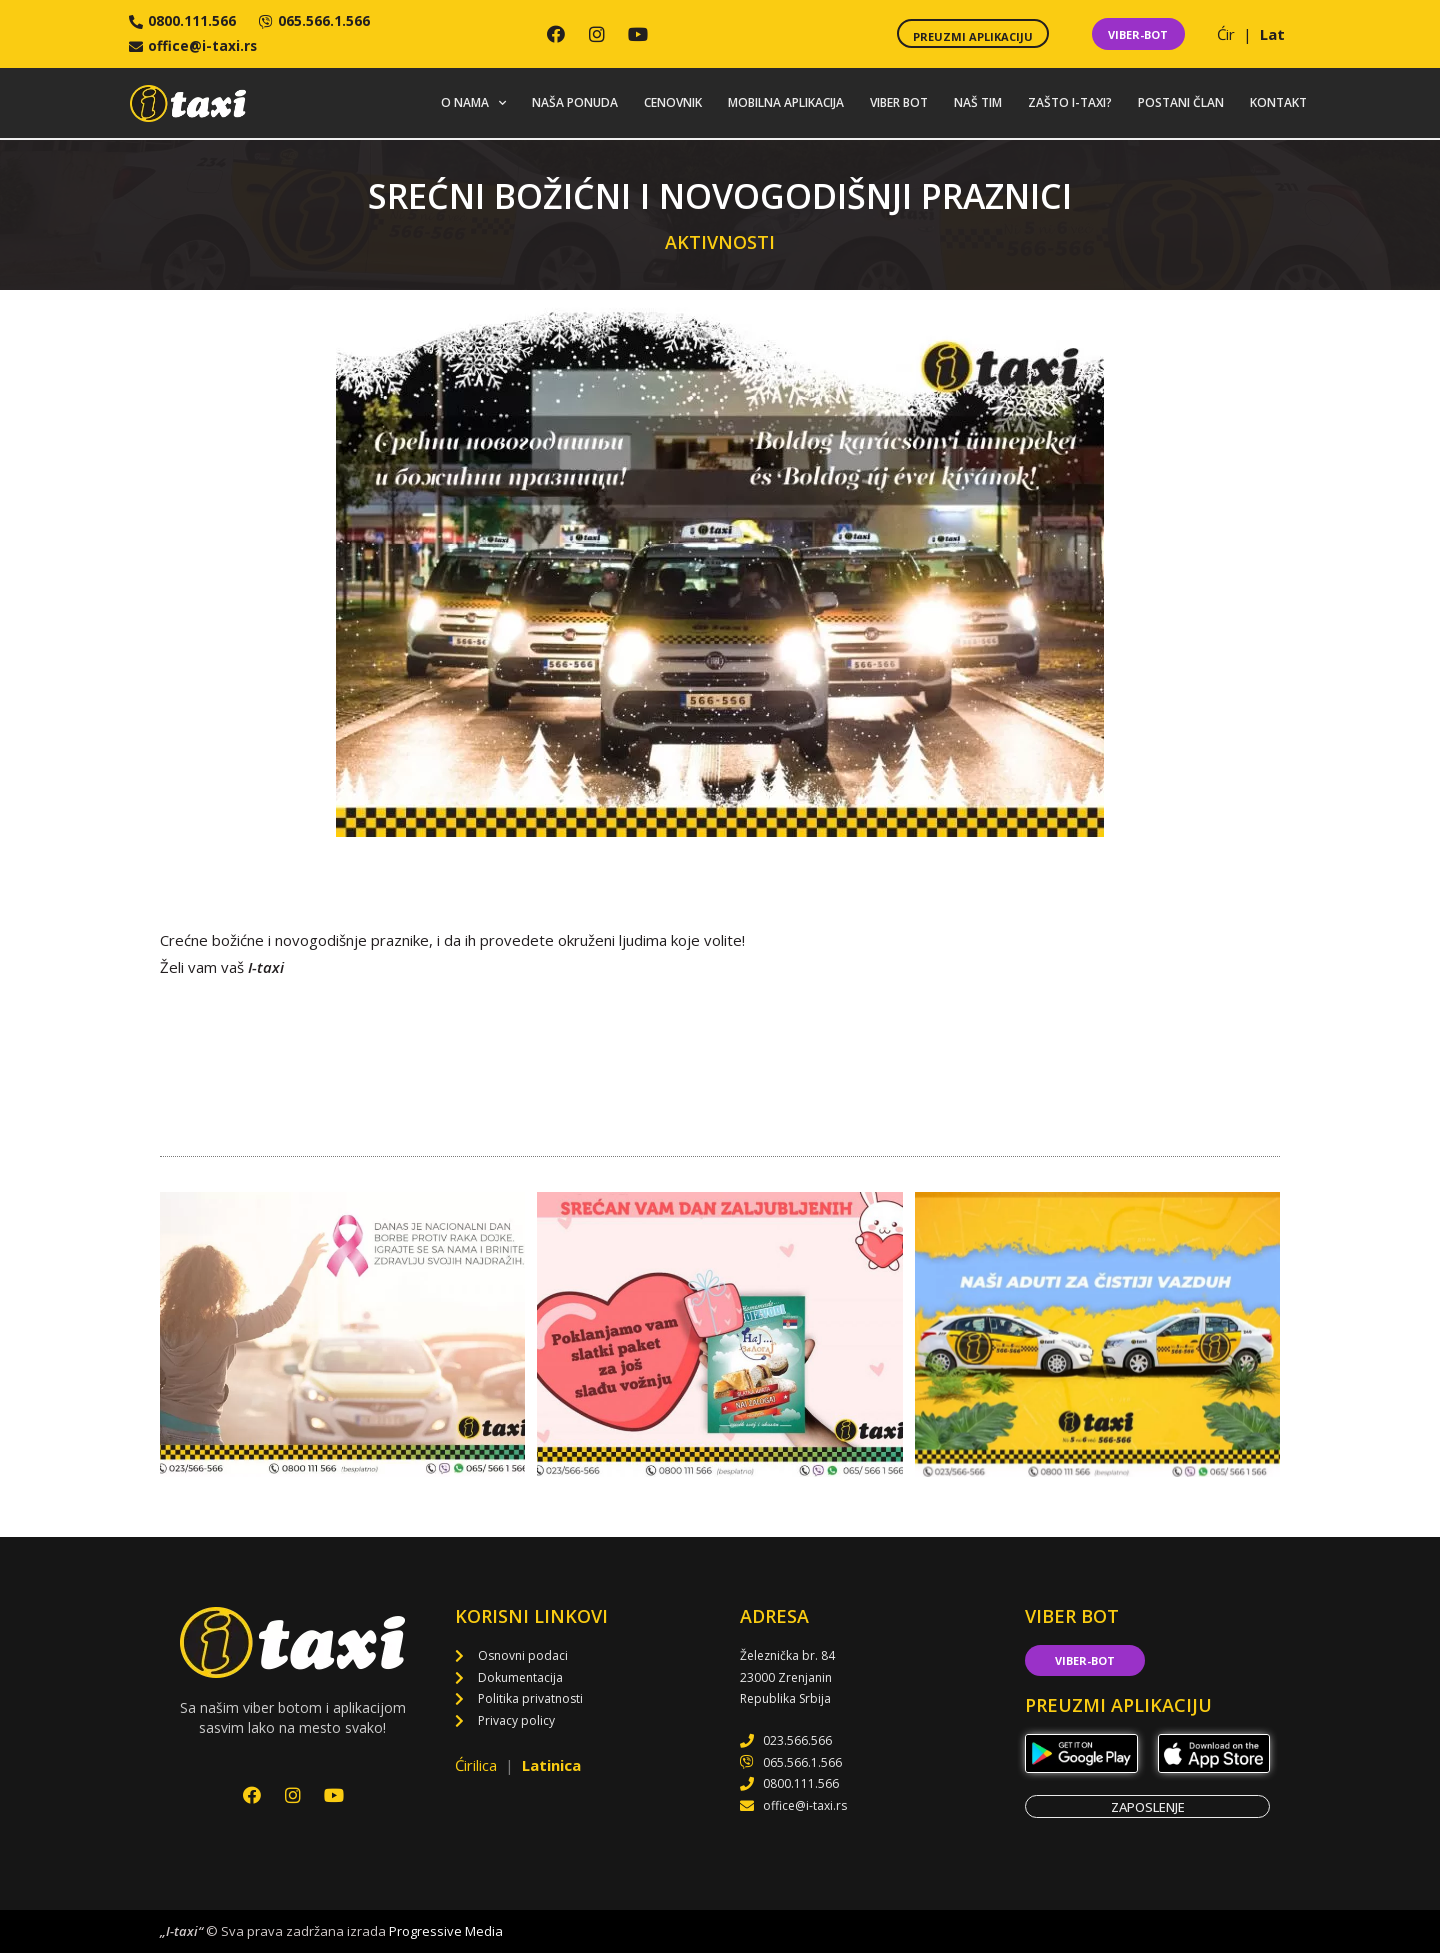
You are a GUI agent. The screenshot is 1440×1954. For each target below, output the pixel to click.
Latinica (551, 1765)
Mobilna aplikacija (786, 103)
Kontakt (1278, 103)
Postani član (1181, 103)
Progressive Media (446, 1931)
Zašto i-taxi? (1070, 103)
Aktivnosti (720, 243)
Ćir (1228, 34)
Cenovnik (673, 103)
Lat (1272, 34)
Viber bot (899, 103)
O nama (473, 104)
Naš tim (978, 103)
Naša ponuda (575, 103)
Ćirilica (478, 1765)
